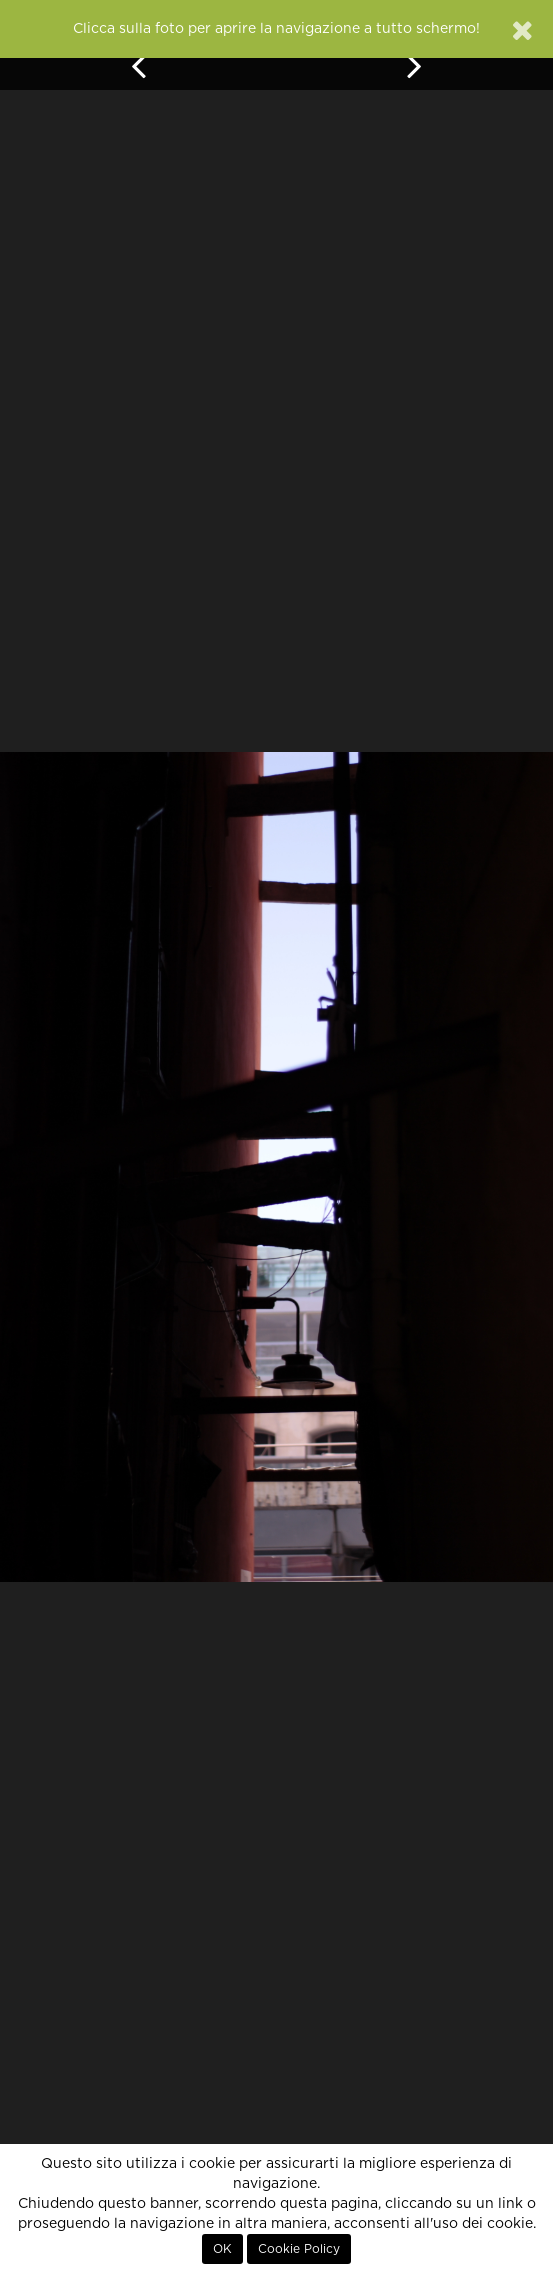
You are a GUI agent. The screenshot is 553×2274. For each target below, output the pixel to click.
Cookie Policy (299, 2249)
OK (222, 2249)
